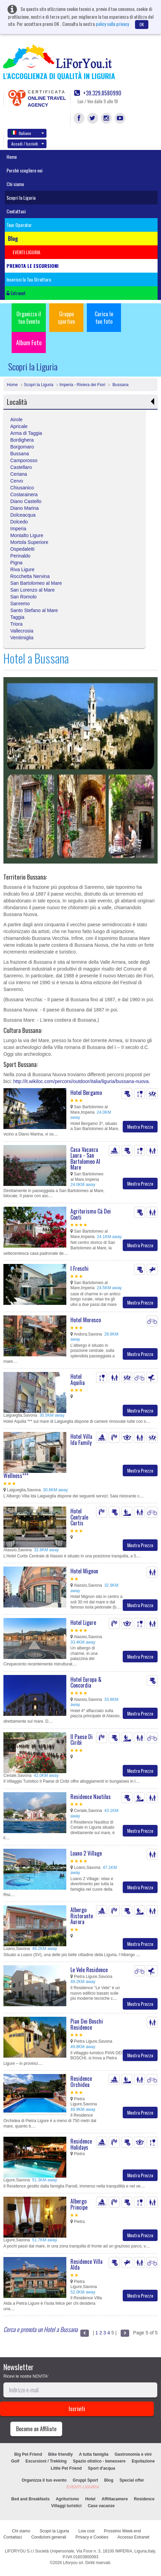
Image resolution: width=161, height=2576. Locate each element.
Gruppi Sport (85, 2480)
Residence (144, 2499)
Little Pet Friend (66, 2468)
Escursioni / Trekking (46, 2461)
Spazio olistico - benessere (99, 2461)
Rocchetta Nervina (30, 576)
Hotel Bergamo (86, 1092)
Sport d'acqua (101, 2468)
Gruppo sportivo (66, 317)
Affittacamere (115, 2499)
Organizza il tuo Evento (28, 317)
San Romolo (23, 596)
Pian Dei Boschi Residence (86, 2024)
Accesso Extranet (133, 2537)
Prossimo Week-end (122, 2531)
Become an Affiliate (36, 2429)
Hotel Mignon (84, 1571)
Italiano (27, 133)
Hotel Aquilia (77, 1379)
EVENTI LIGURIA (83, 2487)
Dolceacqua (23, 515)
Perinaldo (20, 556)
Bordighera (22, 440)
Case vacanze (101, 2505)
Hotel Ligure (83, 1622)
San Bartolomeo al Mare (36, 583)
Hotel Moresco (85, 1320)
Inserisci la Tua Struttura (28, 279)
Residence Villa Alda (86, 2264)
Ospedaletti (22, 549)
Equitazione (143, 2461)
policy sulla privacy (112, 23)
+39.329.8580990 (97, 93)
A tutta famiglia (93, 2454)
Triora (16, 624)
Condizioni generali (48, 2537)
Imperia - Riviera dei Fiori (82, 384)
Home (11, 156)
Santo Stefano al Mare (34, 610)
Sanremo (20, 603)
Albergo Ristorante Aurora (81, 1916)
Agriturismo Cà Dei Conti (90, 1214)
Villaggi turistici (66, 2505)
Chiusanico (22, 487)
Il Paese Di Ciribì (81, 1740)
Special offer (132, 2480)
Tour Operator (19, 224)
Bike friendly (60, 2454)
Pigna (16, 562)
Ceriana (18, 474)
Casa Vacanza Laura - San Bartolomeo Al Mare (85, 1158)
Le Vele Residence (89, 1970)
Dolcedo (19, 521)
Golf (15, 2461)
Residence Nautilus (90, 1797)
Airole (16, 419)
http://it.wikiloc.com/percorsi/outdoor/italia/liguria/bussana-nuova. (81, 1081)
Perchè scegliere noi (24, 170)
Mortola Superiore (29, 542)
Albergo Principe (79, 2204)
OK (141, 24)
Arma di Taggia (26, 433)
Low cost (86, 2531)
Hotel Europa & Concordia (86, 1682)
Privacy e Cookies (92, 2537)
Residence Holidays (81, 2144)
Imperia (18, 528)
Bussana (120, 384)
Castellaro (21, 467)
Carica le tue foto (104, 317)
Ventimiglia (21, 637)
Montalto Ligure (26, 535)
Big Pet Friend (28, 2454)
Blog (108, 2480)
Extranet (16, 292)
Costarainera (24, 494)
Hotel (90, 2499)
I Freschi (79, 1268)
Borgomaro (22, 446)
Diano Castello (25, 501)
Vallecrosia (21, 631)
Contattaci (16, 211)
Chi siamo (15, 183)
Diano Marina (24, 508)
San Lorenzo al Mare (32, 590)
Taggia (17, 617)
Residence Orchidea (81, 2081)
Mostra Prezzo (140, 1126)
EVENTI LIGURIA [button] (26, 252)
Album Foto (29, 342)
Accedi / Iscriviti (27, 144)
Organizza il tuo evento (44, 2480)
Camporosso (23, 460)
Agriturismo (67, 2499)
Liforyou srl (73, 2562)
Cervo (16, 481)
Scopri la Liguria (21, 197)
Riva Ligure (22, 569)
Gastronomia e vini (133, 2454)
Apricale (19, 426)
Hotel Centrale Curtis (79, 1517)
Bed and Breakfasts (30, 2499)
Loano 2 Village (86, 1853)
